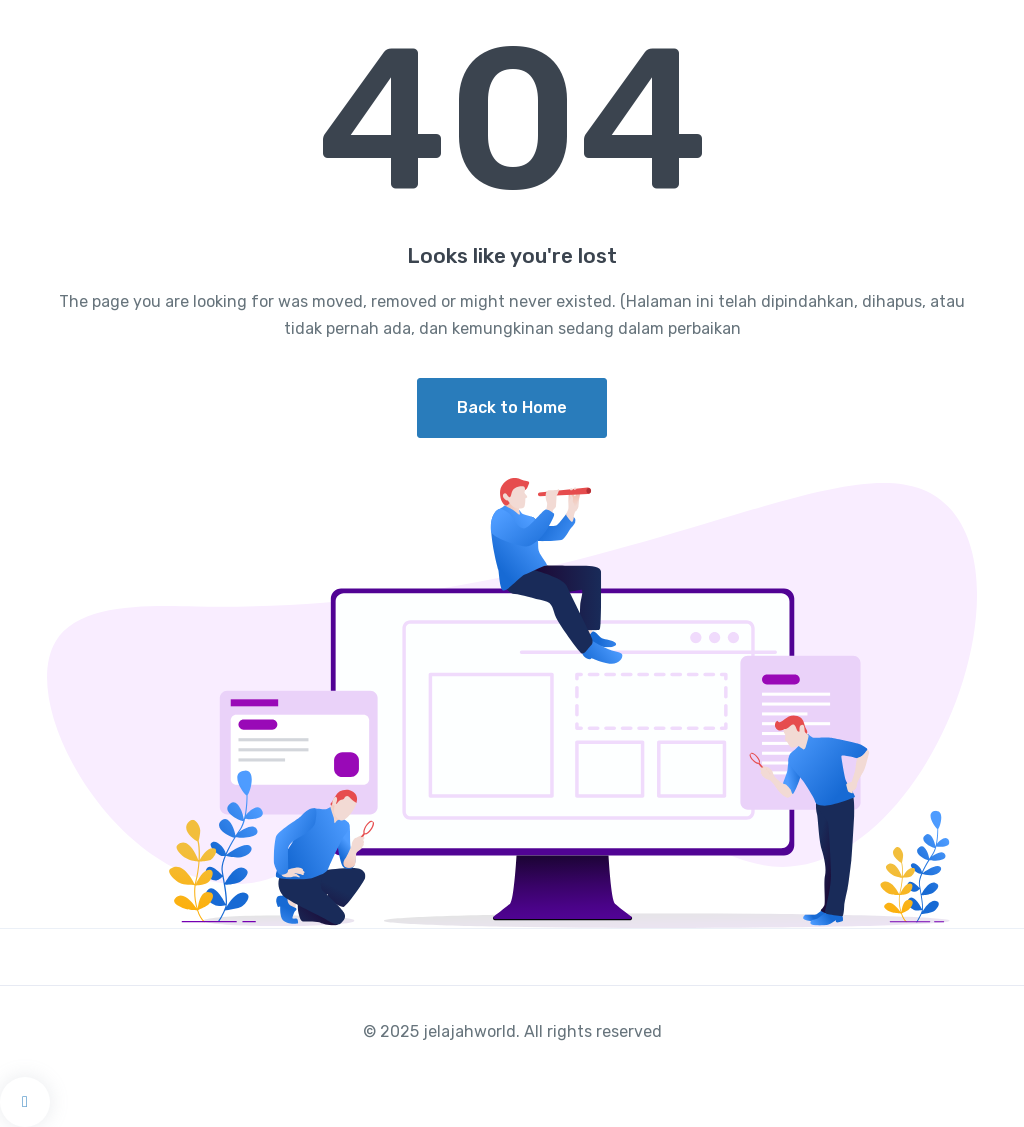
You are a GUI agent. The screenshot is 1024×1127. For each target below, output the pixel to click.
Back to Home (512, 407)
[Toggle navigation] (991, 27)
